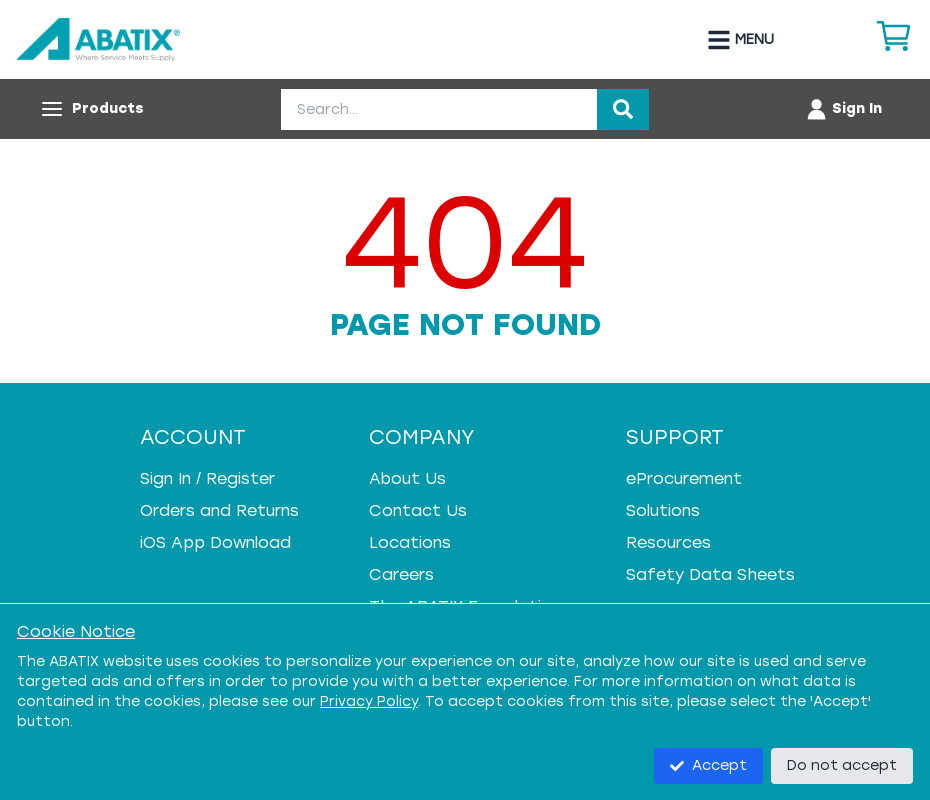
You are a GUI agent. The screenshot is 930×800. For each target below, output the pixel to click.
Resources (668, 542)
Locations (410, 542)
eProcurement (684, 478)
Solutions (663, 510)
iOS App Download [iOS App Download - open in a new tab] (215, 542)
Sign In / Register (207, 478)
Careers (401, 574)
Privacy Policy (369, 701)
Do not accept (842, 765)
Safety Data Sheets (710, 574)
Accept (708, 765)
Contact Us (418, 510)
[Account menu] (843, 109)
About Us (407, 478)
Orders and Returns (219, 510)
